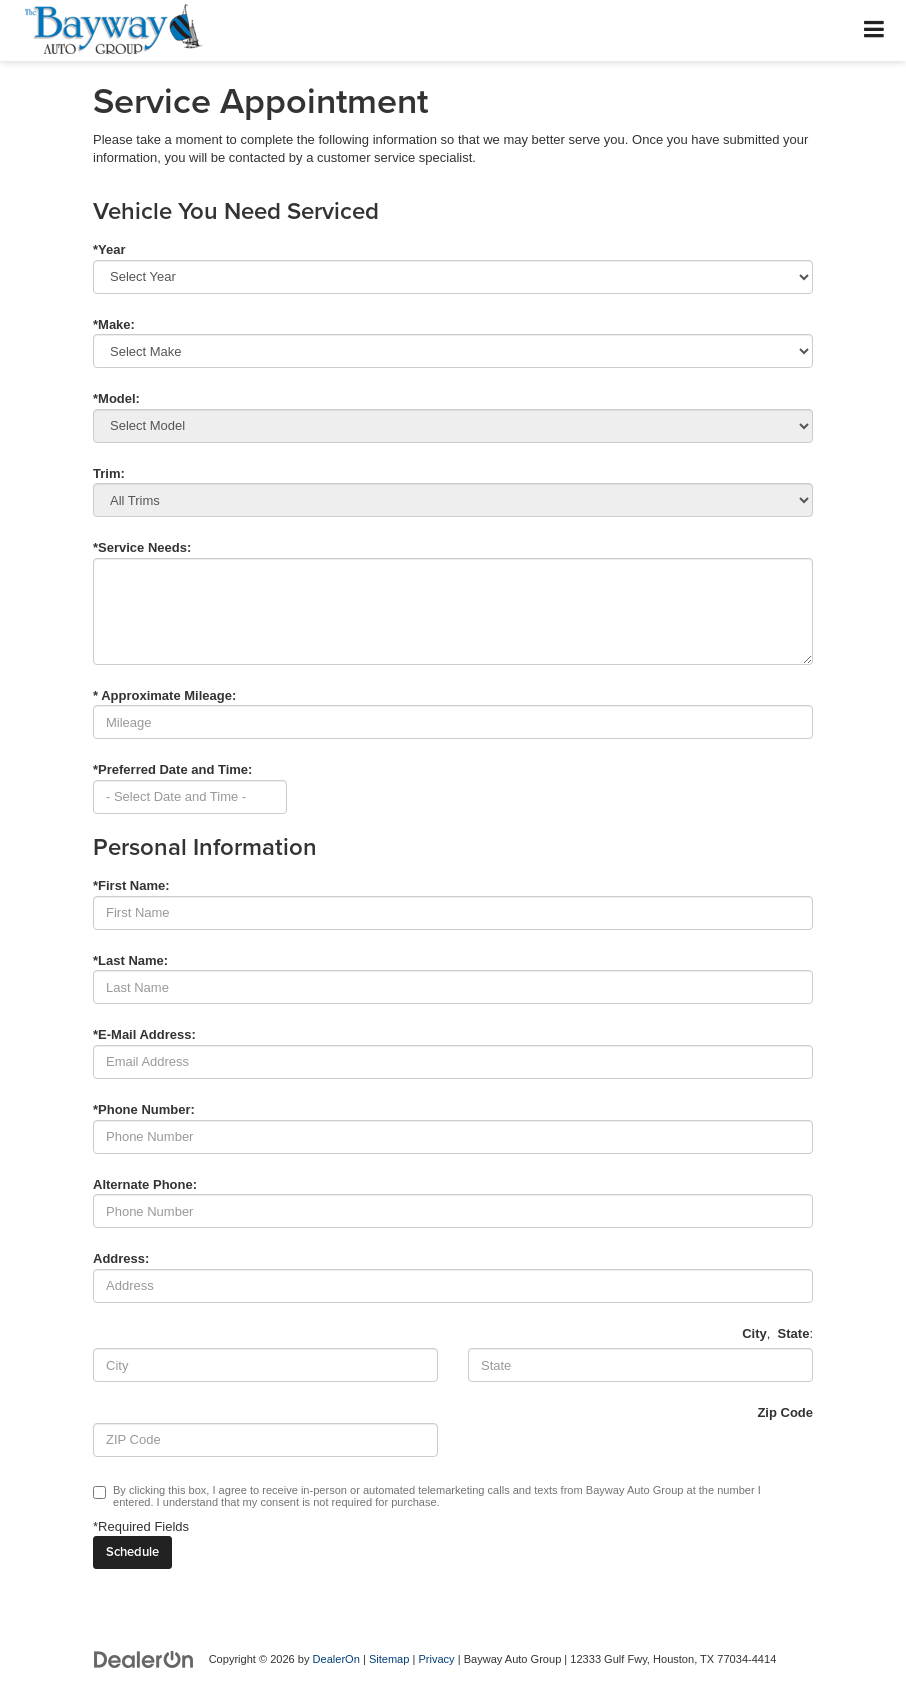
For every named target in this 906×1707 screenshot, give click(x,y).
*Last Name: (130, 960)
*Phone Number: (144, 1109)
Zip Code (785, 1412)
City (754, 1333)
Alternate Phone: (145, 1184)
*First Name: (131, 885)
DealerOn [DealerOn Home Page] (336, 1659)
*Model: (116, 398)
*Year (109, 249)
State (794, 1333)
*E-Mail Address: (144, 1034)
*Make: (114, 324)
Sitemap (389, 1659)
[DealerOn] (144, 1658)
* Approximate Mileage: (164, 695)
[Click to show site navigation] (874, 30)
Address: (121, 1258)
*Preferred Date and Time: (172, 769)
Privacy (436, 1659)
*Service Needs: (142, 547)
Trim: (109, 473)
